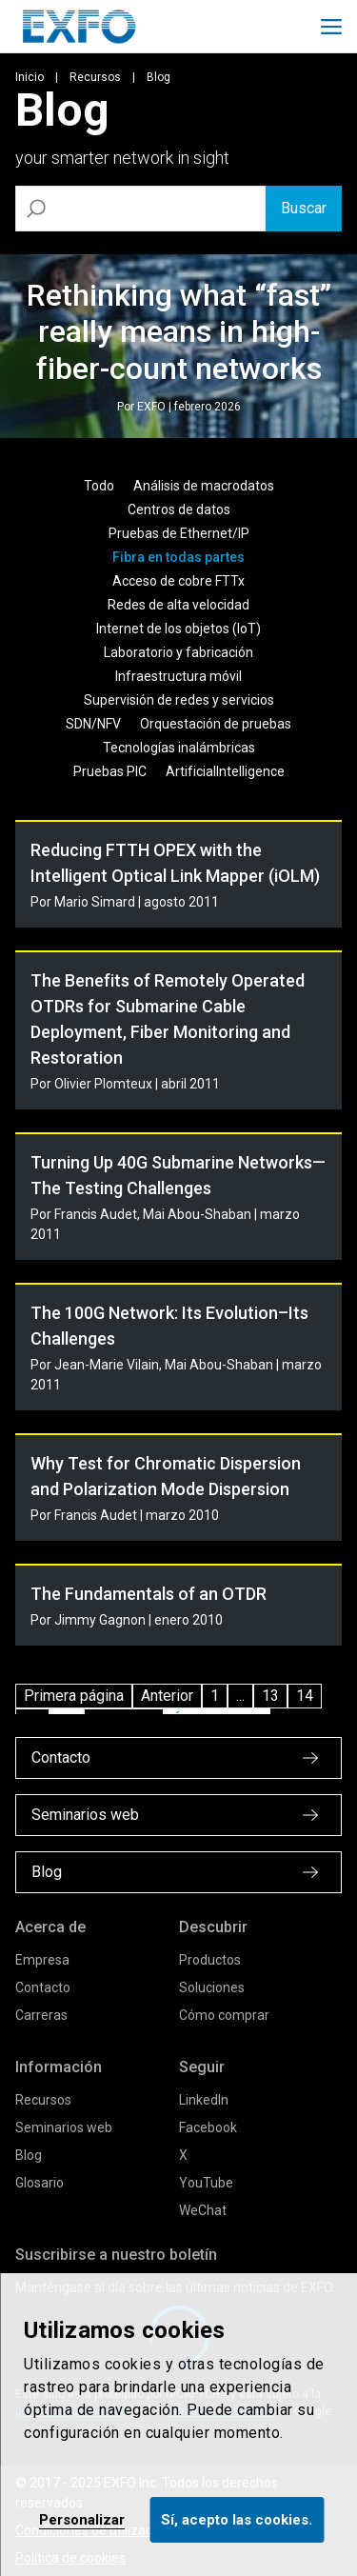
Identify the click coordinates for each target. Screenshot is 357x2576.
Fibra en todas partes (178, 557)
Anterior (167, 1696)
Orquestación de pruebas (215, 723)
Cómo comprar (224, 2015)
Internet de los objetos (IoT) (178, 628)
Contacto (42, 1987)
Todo (99, 485)
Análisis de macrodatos (203, 485)
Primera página (74, 1696)
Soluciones (212, 1987)
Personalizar (82, 2519)
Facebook (208, 2127)
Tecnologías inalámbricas (179, 747)
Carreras (41, 2015)
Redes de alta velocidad (178, 604)
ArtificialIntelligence (225, 771)
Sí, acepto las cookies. (236, 2519)
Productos (210, 1959)
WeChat (203, 2210)
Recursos (95, 77)
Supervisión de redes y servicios (179, 700)
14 (304, 1696)
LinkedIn (203, 2099)
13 (270, 1696)
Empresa (42, 1959)
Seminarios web (63, 2127)
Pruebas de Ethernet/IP (179, 533)
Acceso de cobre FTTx (178, 581)
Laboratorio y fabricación (178, 652)
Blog (28, 2155)
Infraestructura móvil (178, 676)
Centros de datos (179, 509)
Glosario (39, 2182)
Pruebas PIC (110, 771)
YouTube (206, 2182)
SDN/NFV (93, 723)
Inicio (29, 77)
